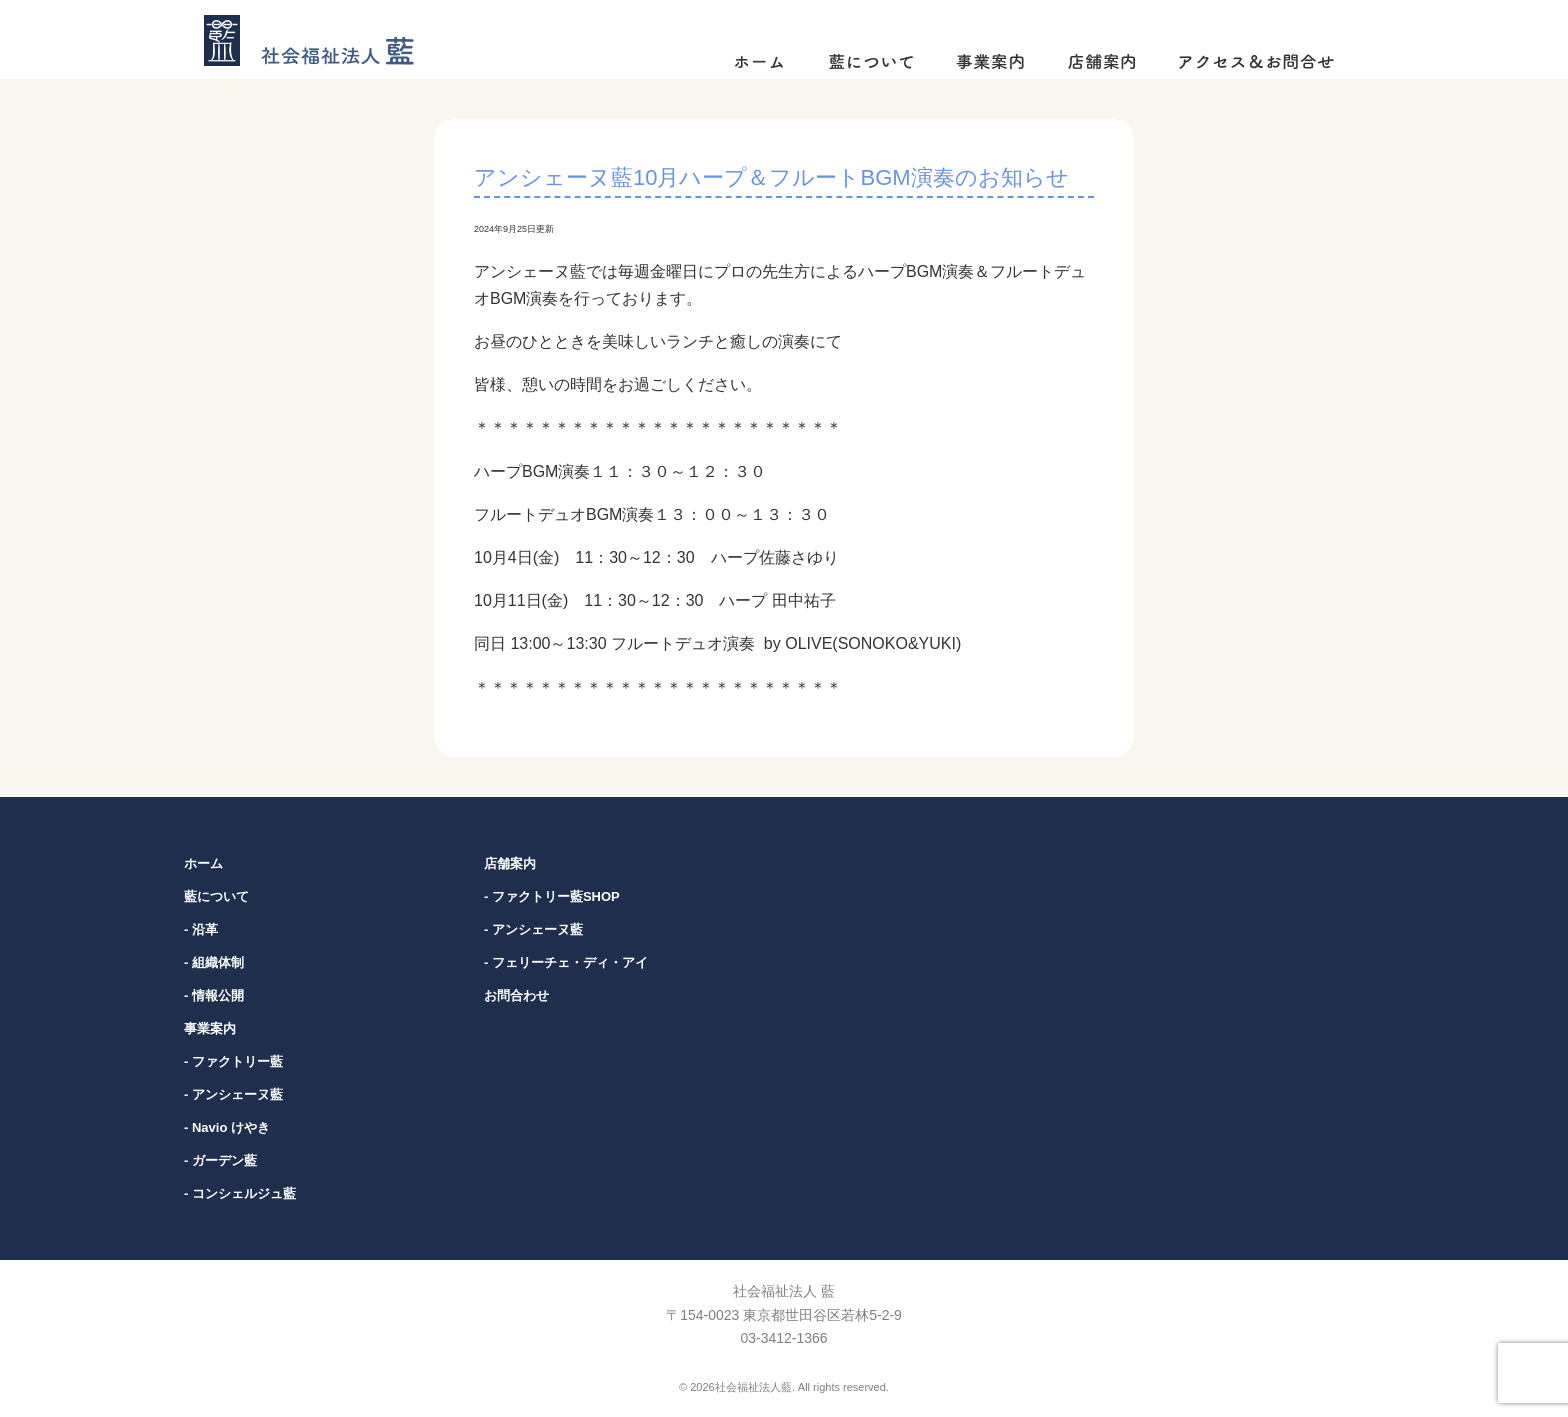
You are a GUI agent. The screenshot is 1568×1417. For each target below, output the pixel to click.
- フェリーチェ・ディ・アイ (566, 962)
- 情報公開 (214, 995)
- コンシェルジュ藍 (240, 1193)
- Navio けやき (227, 1127)
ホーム (203, 863)
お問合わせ (516, 995)
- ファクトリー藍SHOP (552, 896)
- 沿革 (201, 929)
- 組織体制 (214, 962)
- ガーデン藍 (220, 1160)
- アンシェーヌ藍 (233, 1094)
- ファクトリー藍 (233, 1061)
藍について (216, 896)
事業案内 (210, 1028)
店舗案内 (510, 863)
